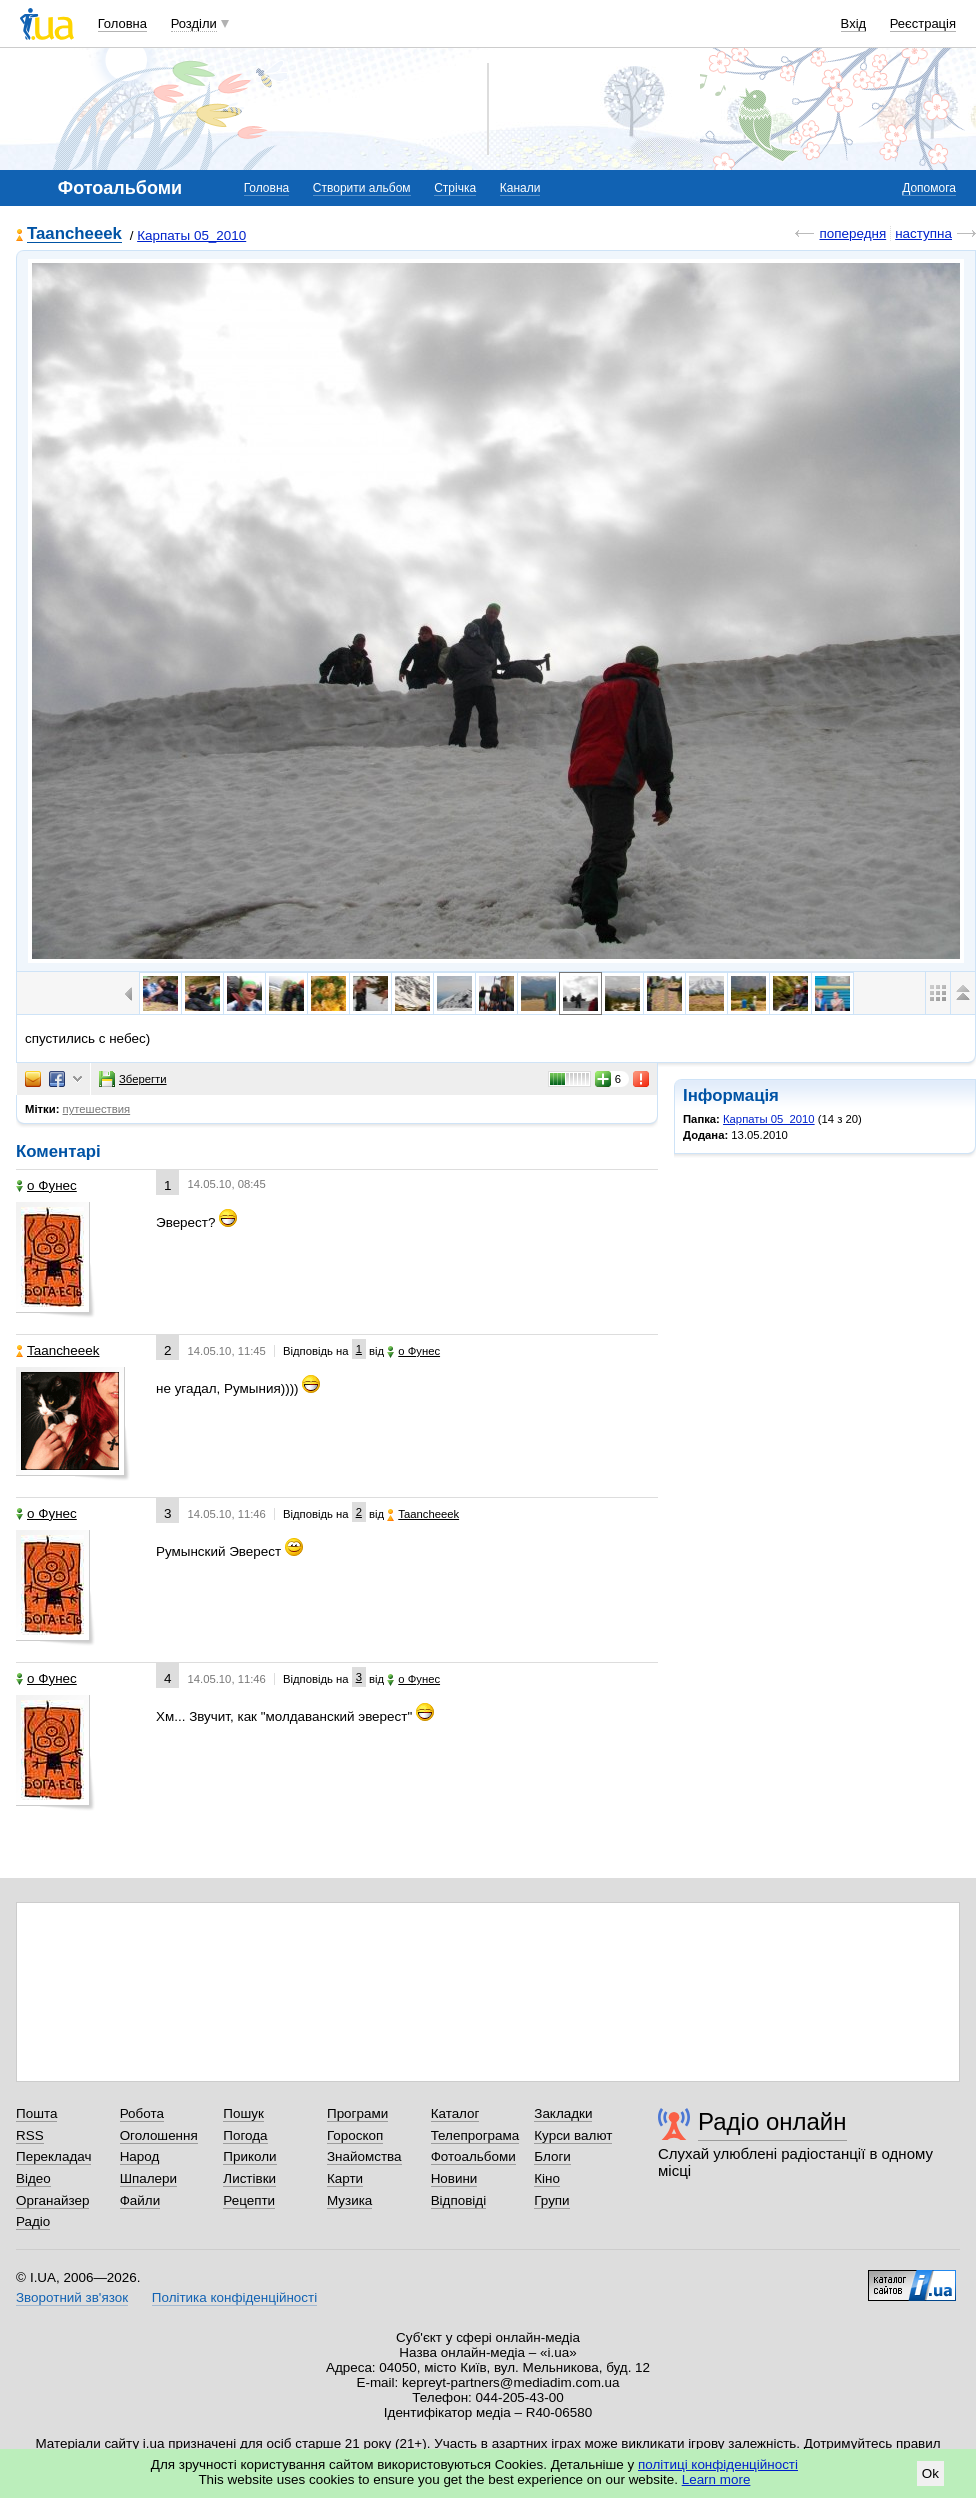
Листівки (249, 2178)
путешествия (97, 1109)
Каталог (455, 2113)
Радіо (33, 2221)
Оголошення (159, 2135)
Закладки (563, 2113)
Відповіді (459, 2200)
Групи (551, 2200)
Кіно (547, 2178)
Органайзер (52, 2200)
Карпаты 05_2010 (191, 235)
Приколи (249, 2156)
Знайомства (364, 2156)
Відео (33, 2178)
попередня (852, 233)
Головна (122, 23)
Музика (349, 2200)
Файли (140, 2200)
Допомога (929, 188)
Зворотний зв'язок (72, 2297)
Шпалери (148, 2178)
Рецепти (249, 2200)
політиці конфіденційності (718, 2464)
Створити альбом (362, 188)
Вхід (854, 23)
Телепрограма (475, 2135)
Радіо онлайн (772, 2121)
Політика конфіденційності (234, 2297)
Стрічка (455, 188)
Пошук (243, 2113)
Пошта (36, 2113)
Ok (930, 2473)
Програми (357, 2113)
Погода (245, 2135)
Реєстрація (923, 23)
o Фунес (46, 1185)
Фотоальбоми (473, 2156)
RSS (30, 2135)
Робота (142, 2113)
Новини (454, 2178)
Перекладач (53, 2156)
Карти (345, 2178)
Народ (140, 2156)
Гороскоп (355, 2135)
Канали (520, 188)
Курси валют (573, 2135)
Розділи (194, 23)
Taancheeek (74, 234)
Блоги (552, 2156)
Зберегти (133, 1079)
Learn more (716, 2479)
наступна (923, 233)
